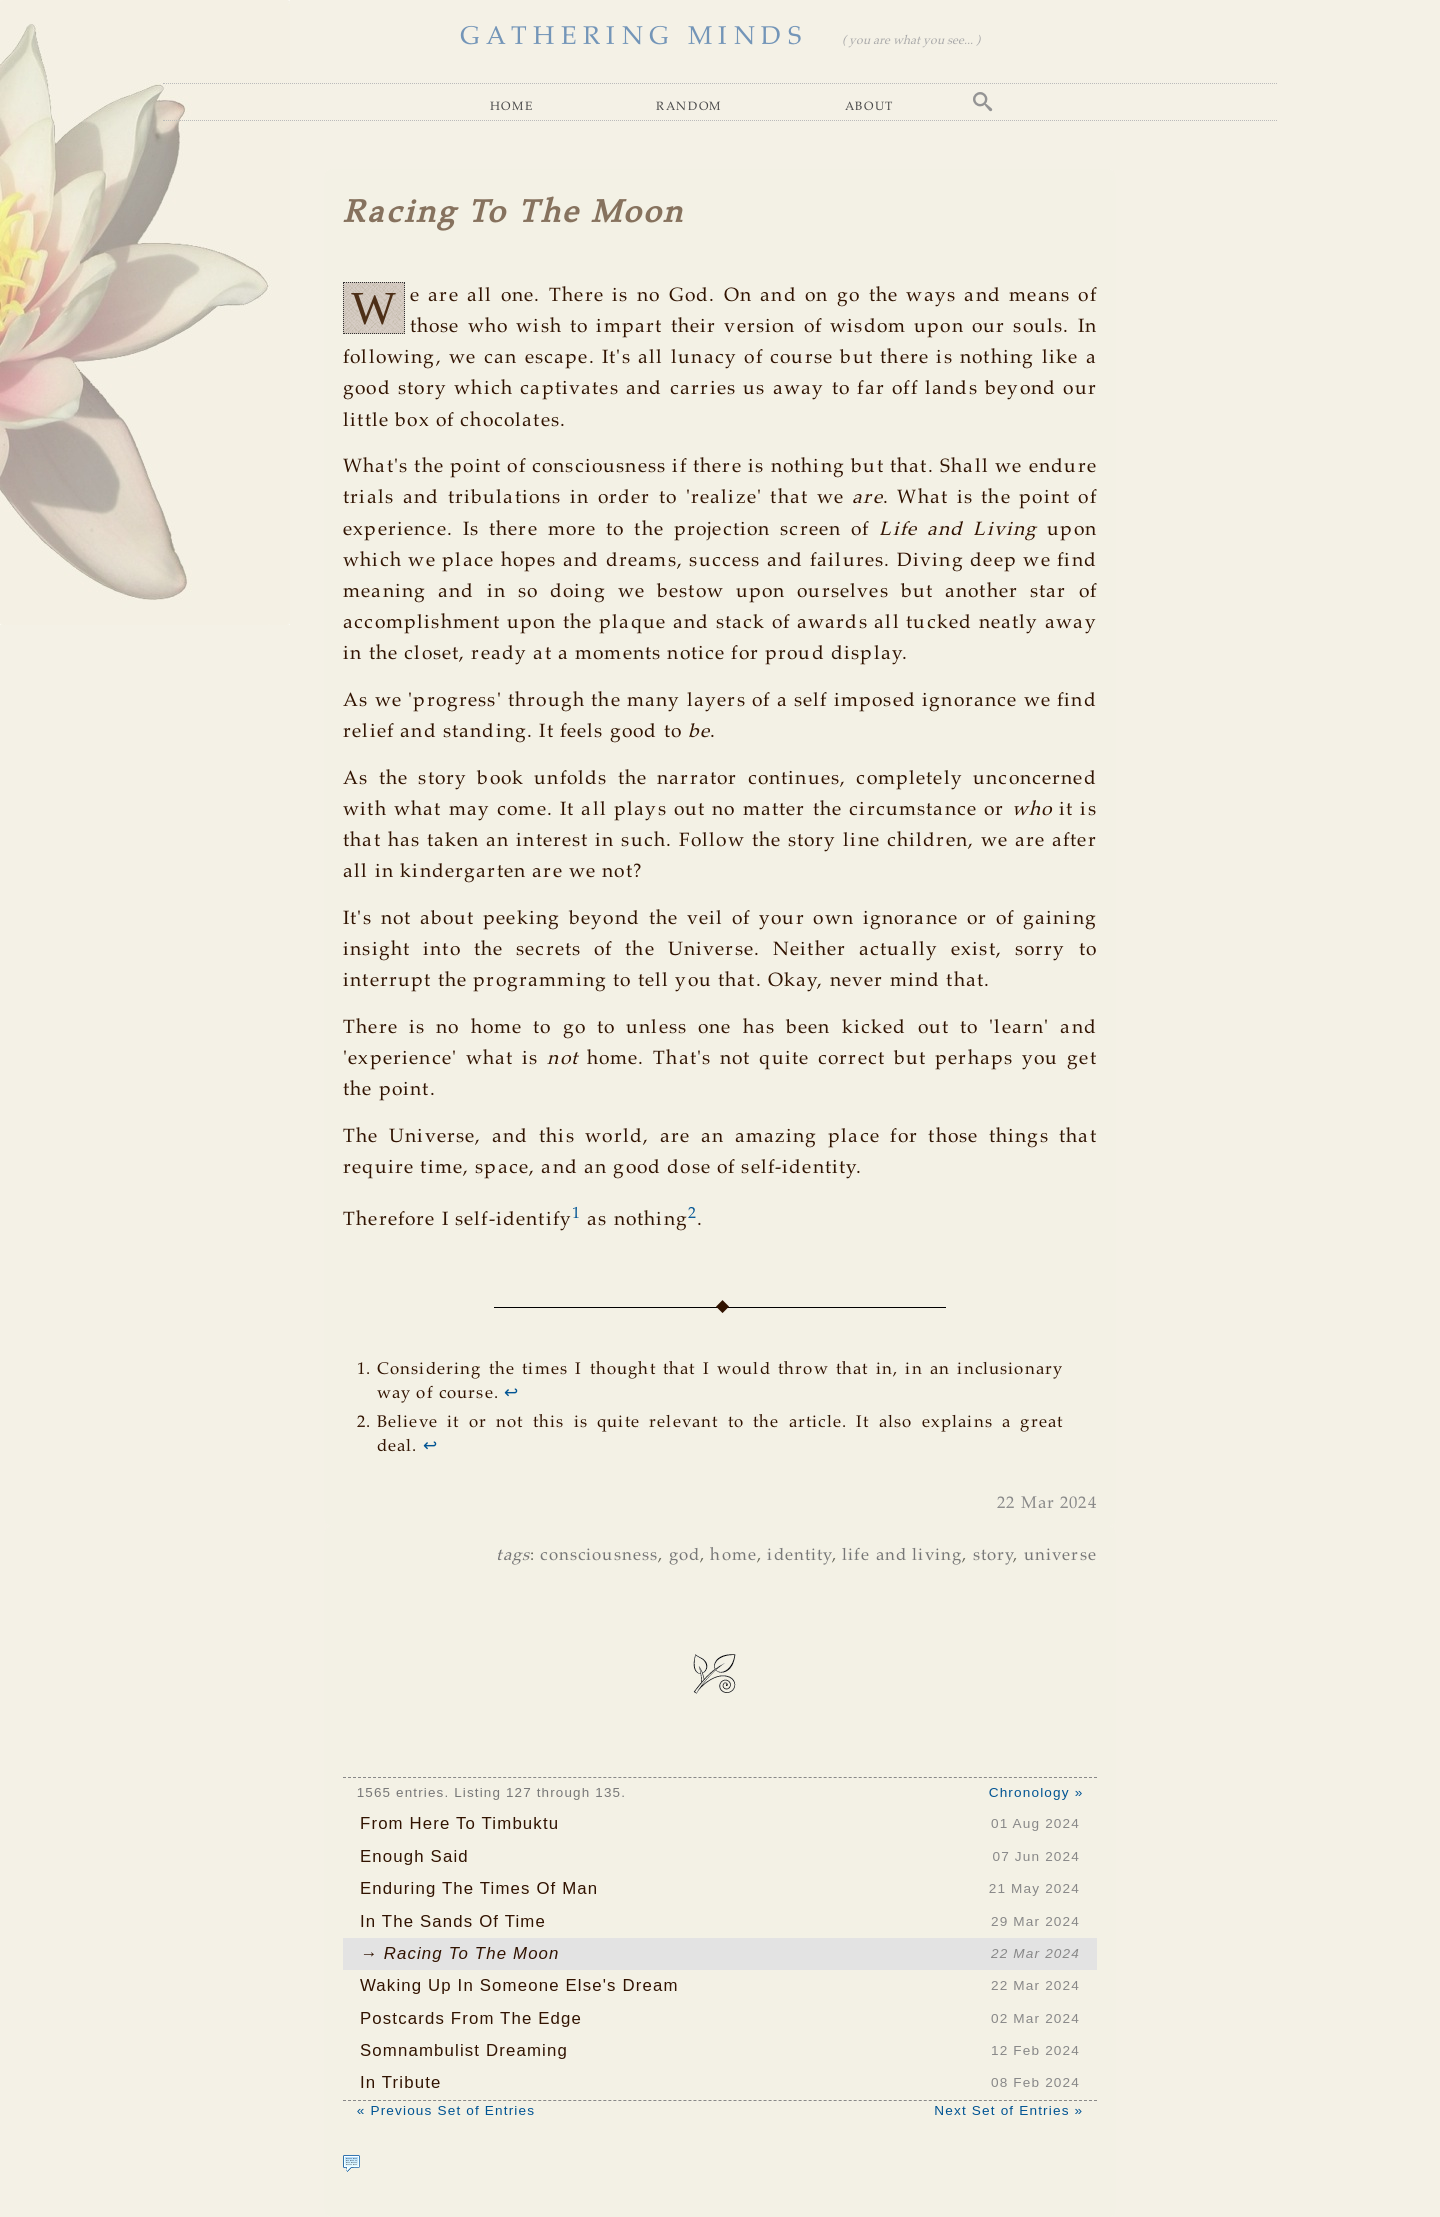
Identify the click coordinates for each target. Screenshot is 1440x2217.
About (869, 105)
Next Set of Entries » (1008, 2110)
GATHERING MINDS (633, 37)
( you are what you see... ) (911, 40)
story (993, 1555)
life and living (902, 1555)
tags (513, 1555)
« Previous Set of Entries (446, 2110)
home (733, 1555)
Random (689, 105)
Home (512, 105)
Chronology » (1036, 1792)
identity (799, 1555)
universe (1060, 1555)
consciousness (599, 1555)
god (684, 1555)
